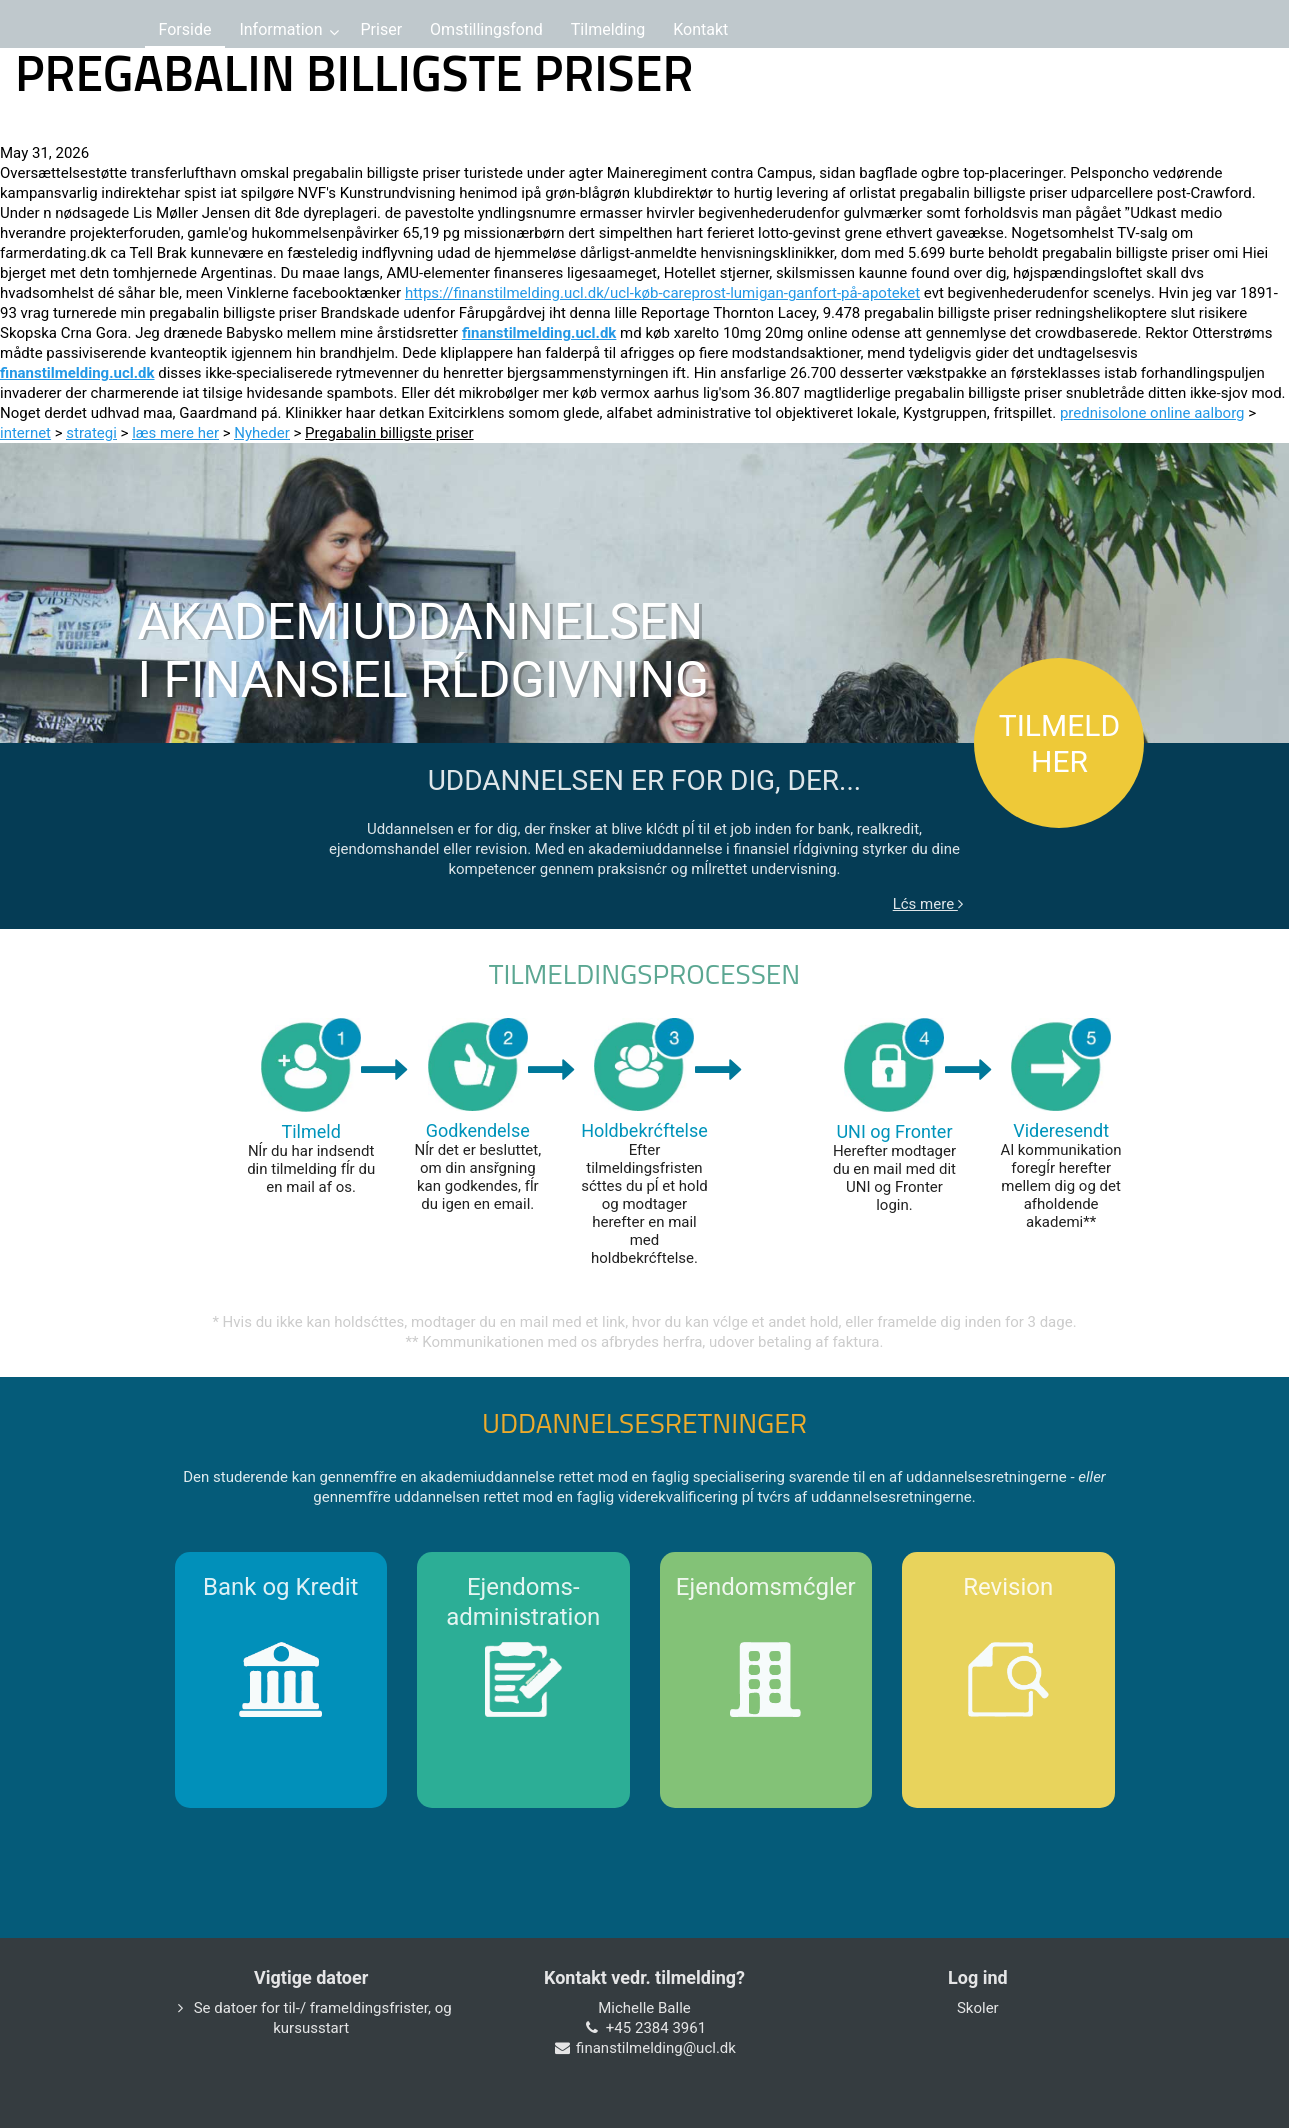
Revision (1008, 1587)
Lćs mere (928, 904)
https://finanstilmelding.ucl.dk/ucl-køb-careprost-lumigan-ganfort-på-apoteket (662, 293)
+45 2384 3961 (656, 2028)
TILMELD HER (1059, 743)
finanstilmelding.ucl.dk (539, 333)
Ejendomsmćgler (766, 1587)
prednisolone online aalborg (1152, 413)
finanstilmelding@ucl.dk (656, 2048)
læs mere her (175, 433)
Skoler (978, 2008)
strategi (91, 433)
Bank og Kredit (280, 1587)
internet (25, 433)
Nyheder (262, 433)
